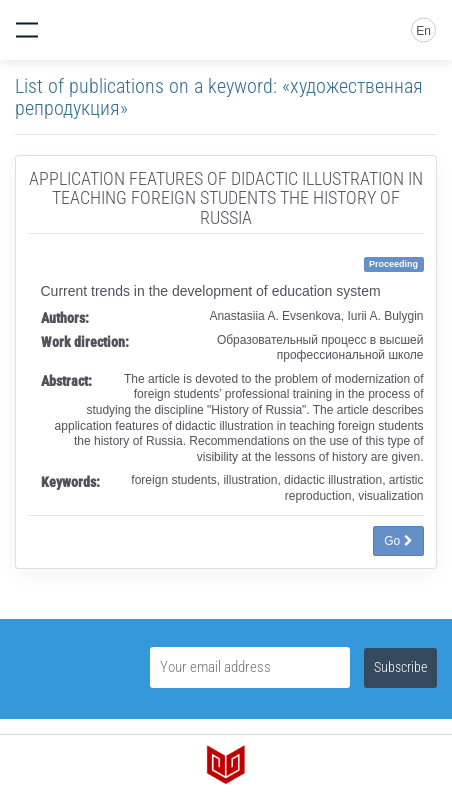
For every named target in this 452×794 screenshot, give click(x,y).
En (423, 31)
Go (398, 541)
